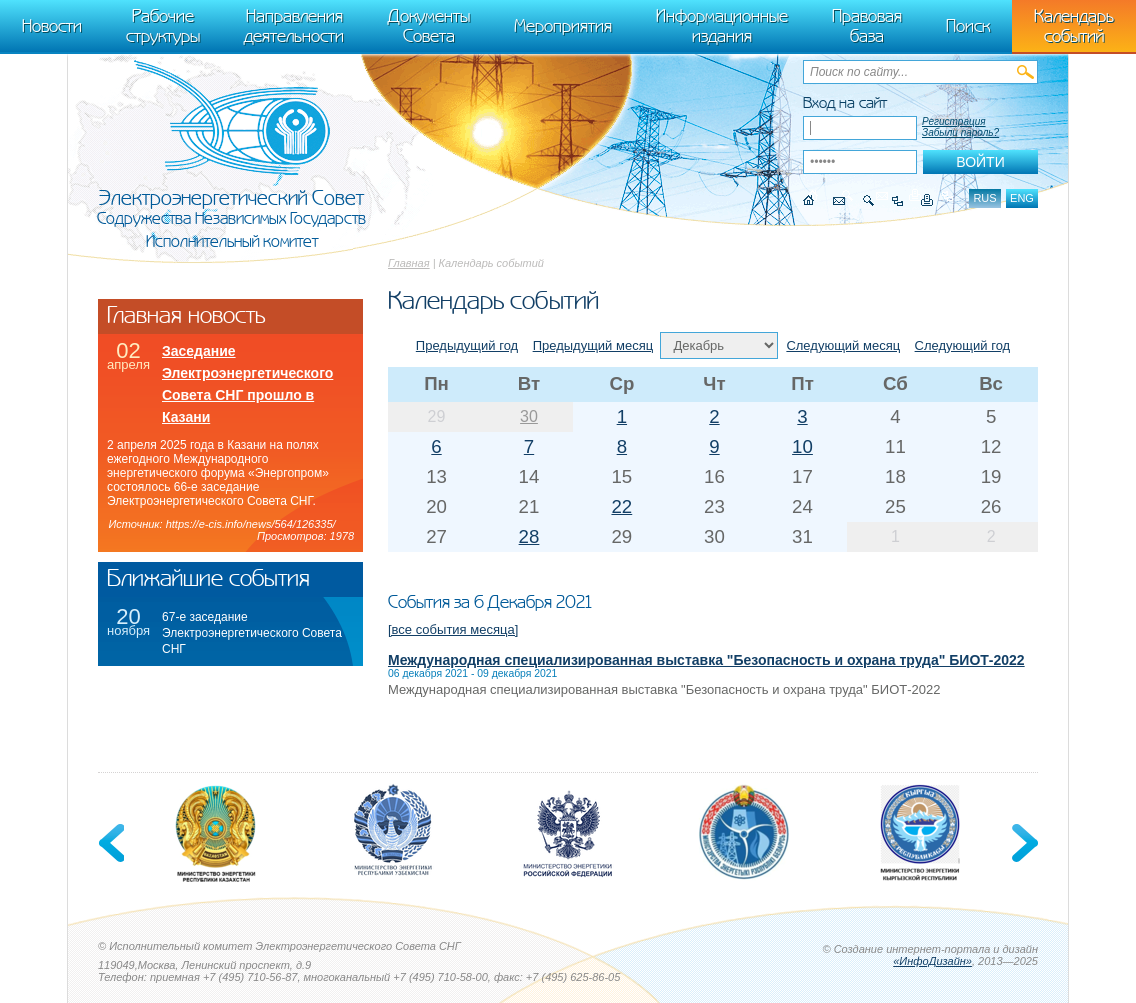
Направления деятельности (294, 26)
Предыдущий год (467, 345)
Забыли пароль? (960, 132)
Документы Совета (429, 26)
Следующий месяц (843, 345)
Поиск (968, 26)
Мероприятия (563, 26)
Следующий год (963, 345)
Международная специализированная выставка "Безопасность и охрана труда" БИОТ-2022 (706, 660)
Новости (52, 26)
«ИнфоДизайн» (932, 961)
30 (529, 416)
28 (529, 536)
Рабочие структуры (163, 26)
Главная (409, 263)
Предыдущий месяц (593, 345)
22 (621, 506)
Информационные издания (722, 26)
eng (1022, 198)
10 (802, 446)
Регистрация (954, 121)
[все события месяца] (453, 629)
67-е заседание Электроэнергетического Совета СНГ (252, 633)
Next (1023, 843)
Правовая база (867, 26)
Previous (113, 843)
